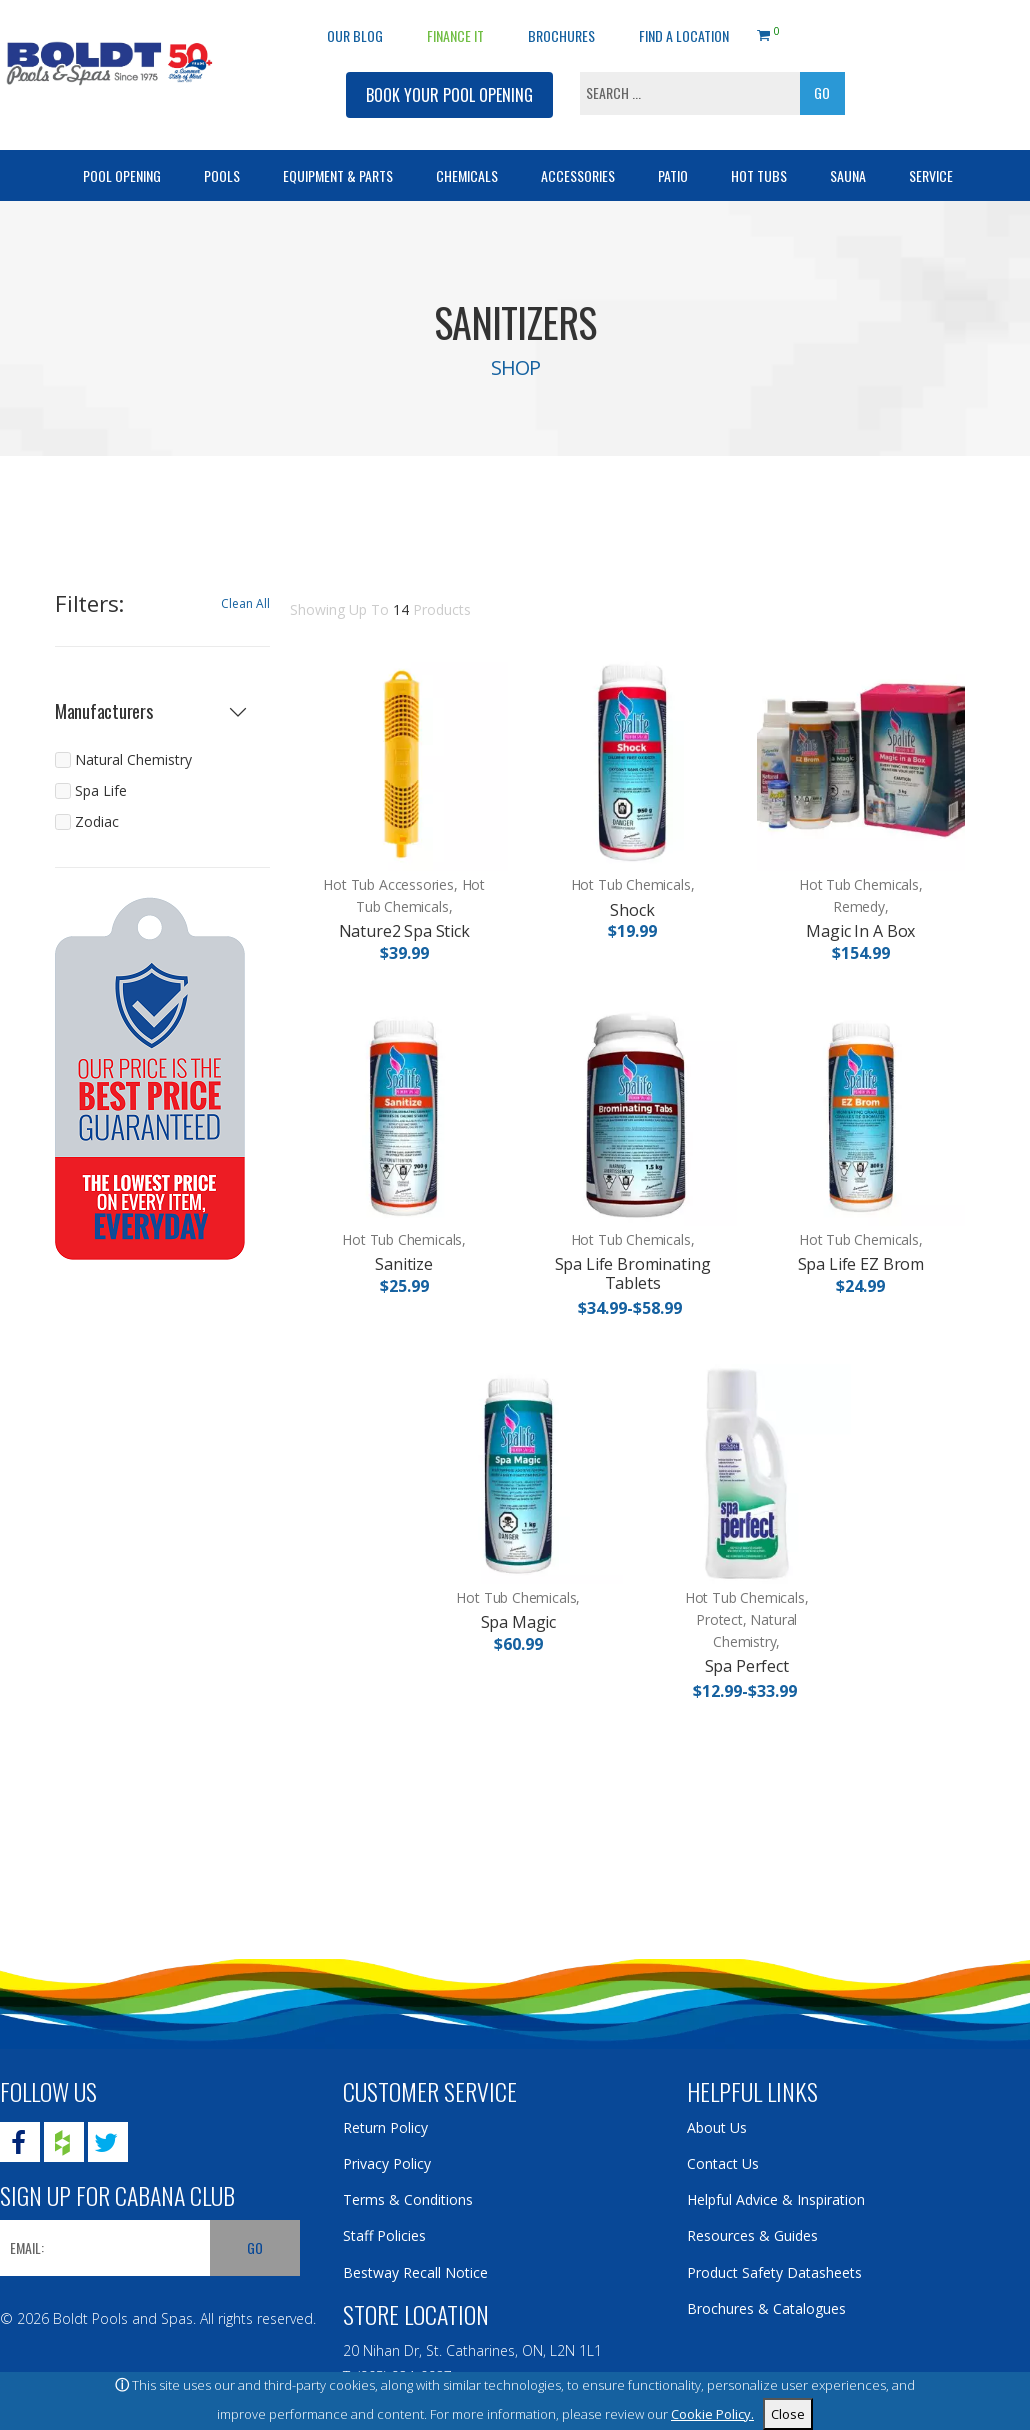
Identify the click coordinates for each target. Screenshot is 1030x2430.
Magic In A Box (860, 931)
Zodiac (97, 821)
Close (788, 2414)
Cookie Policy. (712, 2414)
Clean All (245, 603)
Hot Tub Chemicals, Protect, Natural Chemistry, (747, 1619)
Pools (222, 175)
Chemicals (467, 175)
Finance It (455, 35)
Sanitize (404, 1264)
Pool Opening (122, 175)
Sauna (848, 175)
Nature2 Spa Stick (404, 931)
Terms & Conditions (408, 2199)
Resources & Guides (752, 2235)
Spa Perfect (747, 1666)
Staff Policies (384, 2235)
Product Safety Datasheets (774, 2272)
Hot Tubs (759, 175)
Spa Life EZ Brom (861, 1264)
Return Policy (385, 2127)
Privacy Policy (387, 2163)
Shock (632, 910)
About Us (717, 2127)
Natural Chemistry (133, 759)
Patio (673, 175)
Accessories (578, 175)
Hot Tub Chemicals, (633, 884)
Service (931, 175)
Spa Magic (519, 1622)
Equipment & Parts (338, 175)
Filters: (89, 604)
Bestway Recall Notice (415, 2272)
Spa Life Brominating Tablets (633, 1273)
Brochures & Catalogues (766, 2308)
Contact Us (723, 2163)
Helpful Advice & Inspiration (776, 2199)
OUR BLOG (355, 35)
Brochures (561, 35)
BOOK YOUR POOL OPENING (449, 95)
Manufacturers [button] (104, 711)
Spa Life (101, 790)
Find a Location (684, 35)
